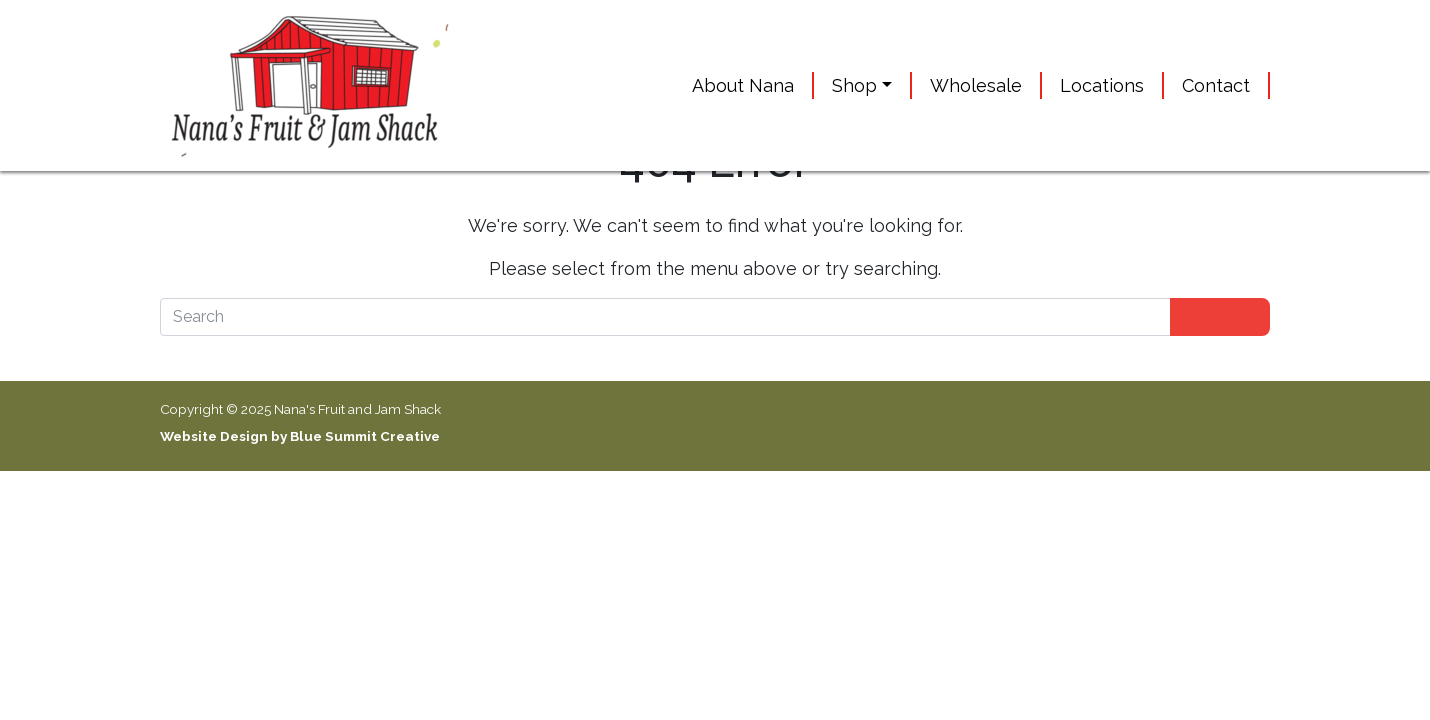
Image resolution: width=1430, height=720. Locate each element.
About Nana (743, 85)
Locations (1102, 85)
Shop (854, 85)
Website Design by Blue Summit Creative (300, 436)
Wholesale (976, 85)
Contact (1216, 85)
